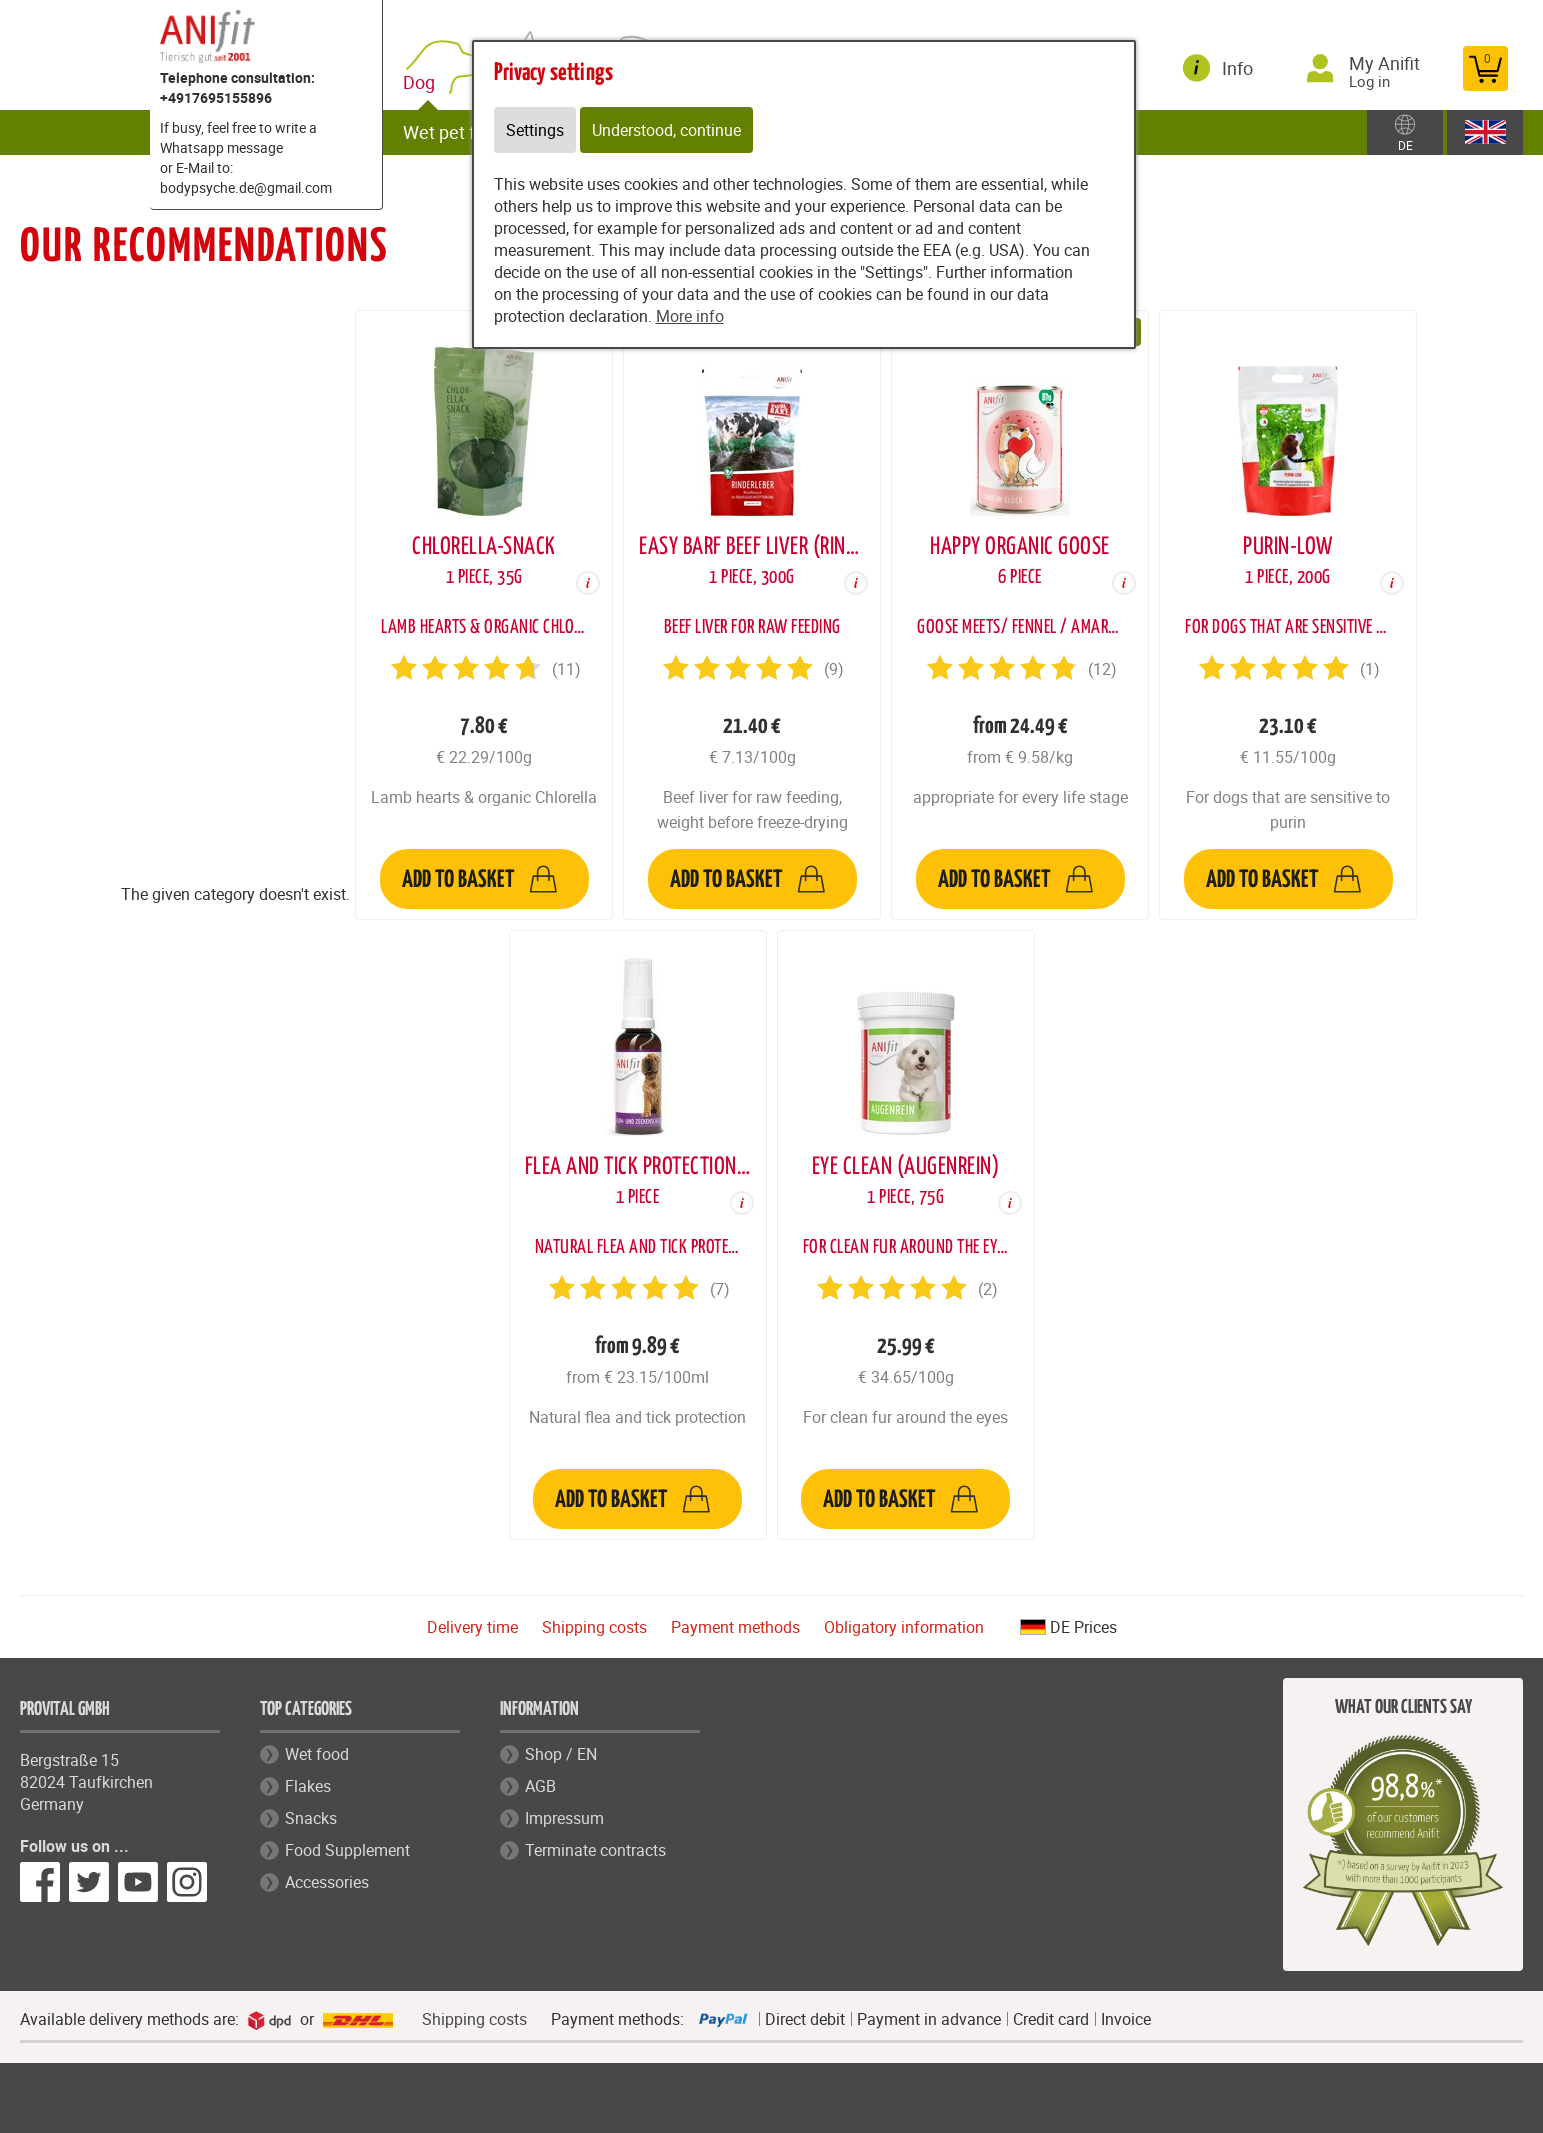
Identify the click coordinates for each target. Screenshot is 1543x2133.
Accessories (327, 1882)
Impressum (564, 1818)
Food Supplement (347, 1850)
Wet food (317, 1754)
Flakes (308, 1786)
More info (690, 316)
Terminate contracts (595, 1850)
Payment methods (735, 1627)
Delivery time (472, 1627)
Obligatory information (904, 1627)
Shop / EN (561, 1754)
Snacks (311, 1818)
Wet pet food (454, 132)
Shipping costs (594, 1627)
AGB (540, 1786)
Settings (535, 130)
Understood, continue (666, 130)
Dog (423, 82)
